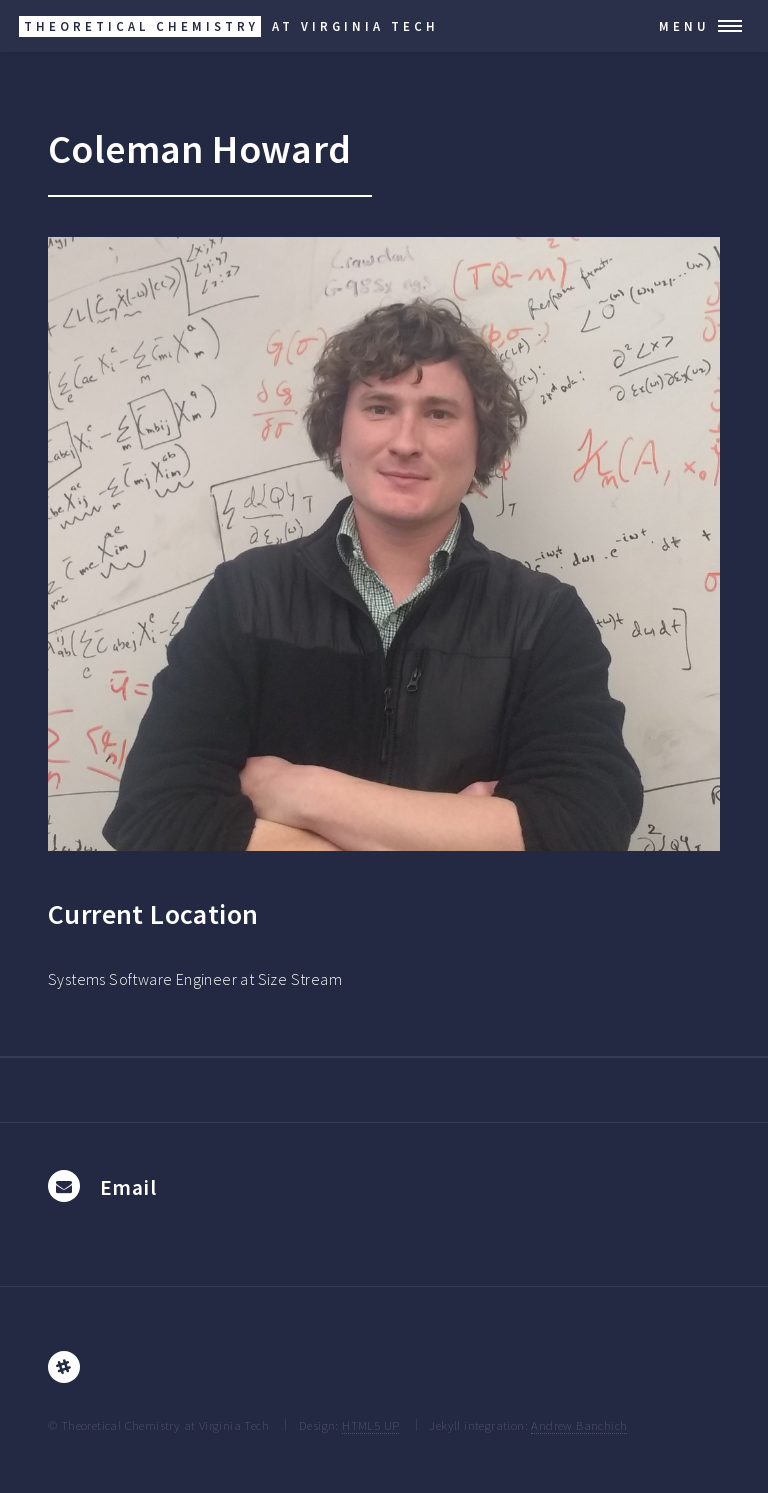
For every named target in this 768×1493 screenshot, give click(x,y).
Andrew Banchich (579, 1425)
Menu (684, 26)
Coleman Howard (200, 149)
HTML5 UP (370, 1425)
